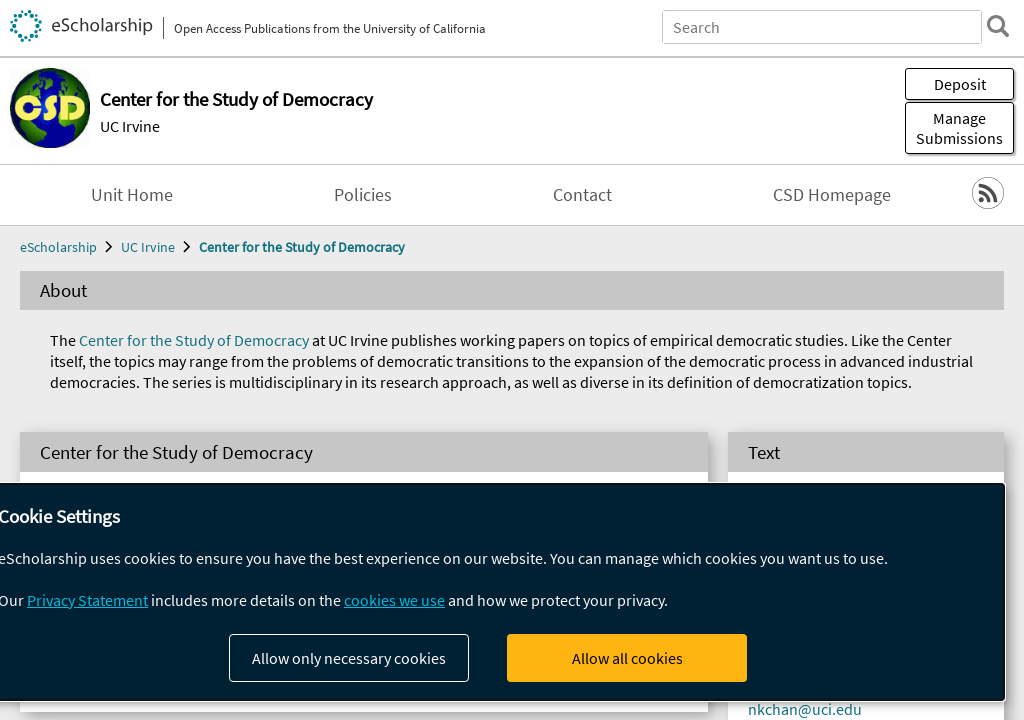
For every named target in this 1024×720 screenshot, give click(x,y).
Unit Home (132, 195)
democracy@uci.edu (817, 606)
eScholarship (58, 247)
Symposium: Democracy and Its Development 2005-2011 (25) (336, 604)
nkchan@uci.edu (805, 709)
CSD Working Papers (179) (186, 646)
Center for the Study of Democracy (302, 247)
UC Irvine (130, 126)
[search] (998, 26)
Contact (582, 195)
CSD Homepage (832, 195)
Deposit (960, 84)
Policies (363, 195)
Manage (959, 128)
